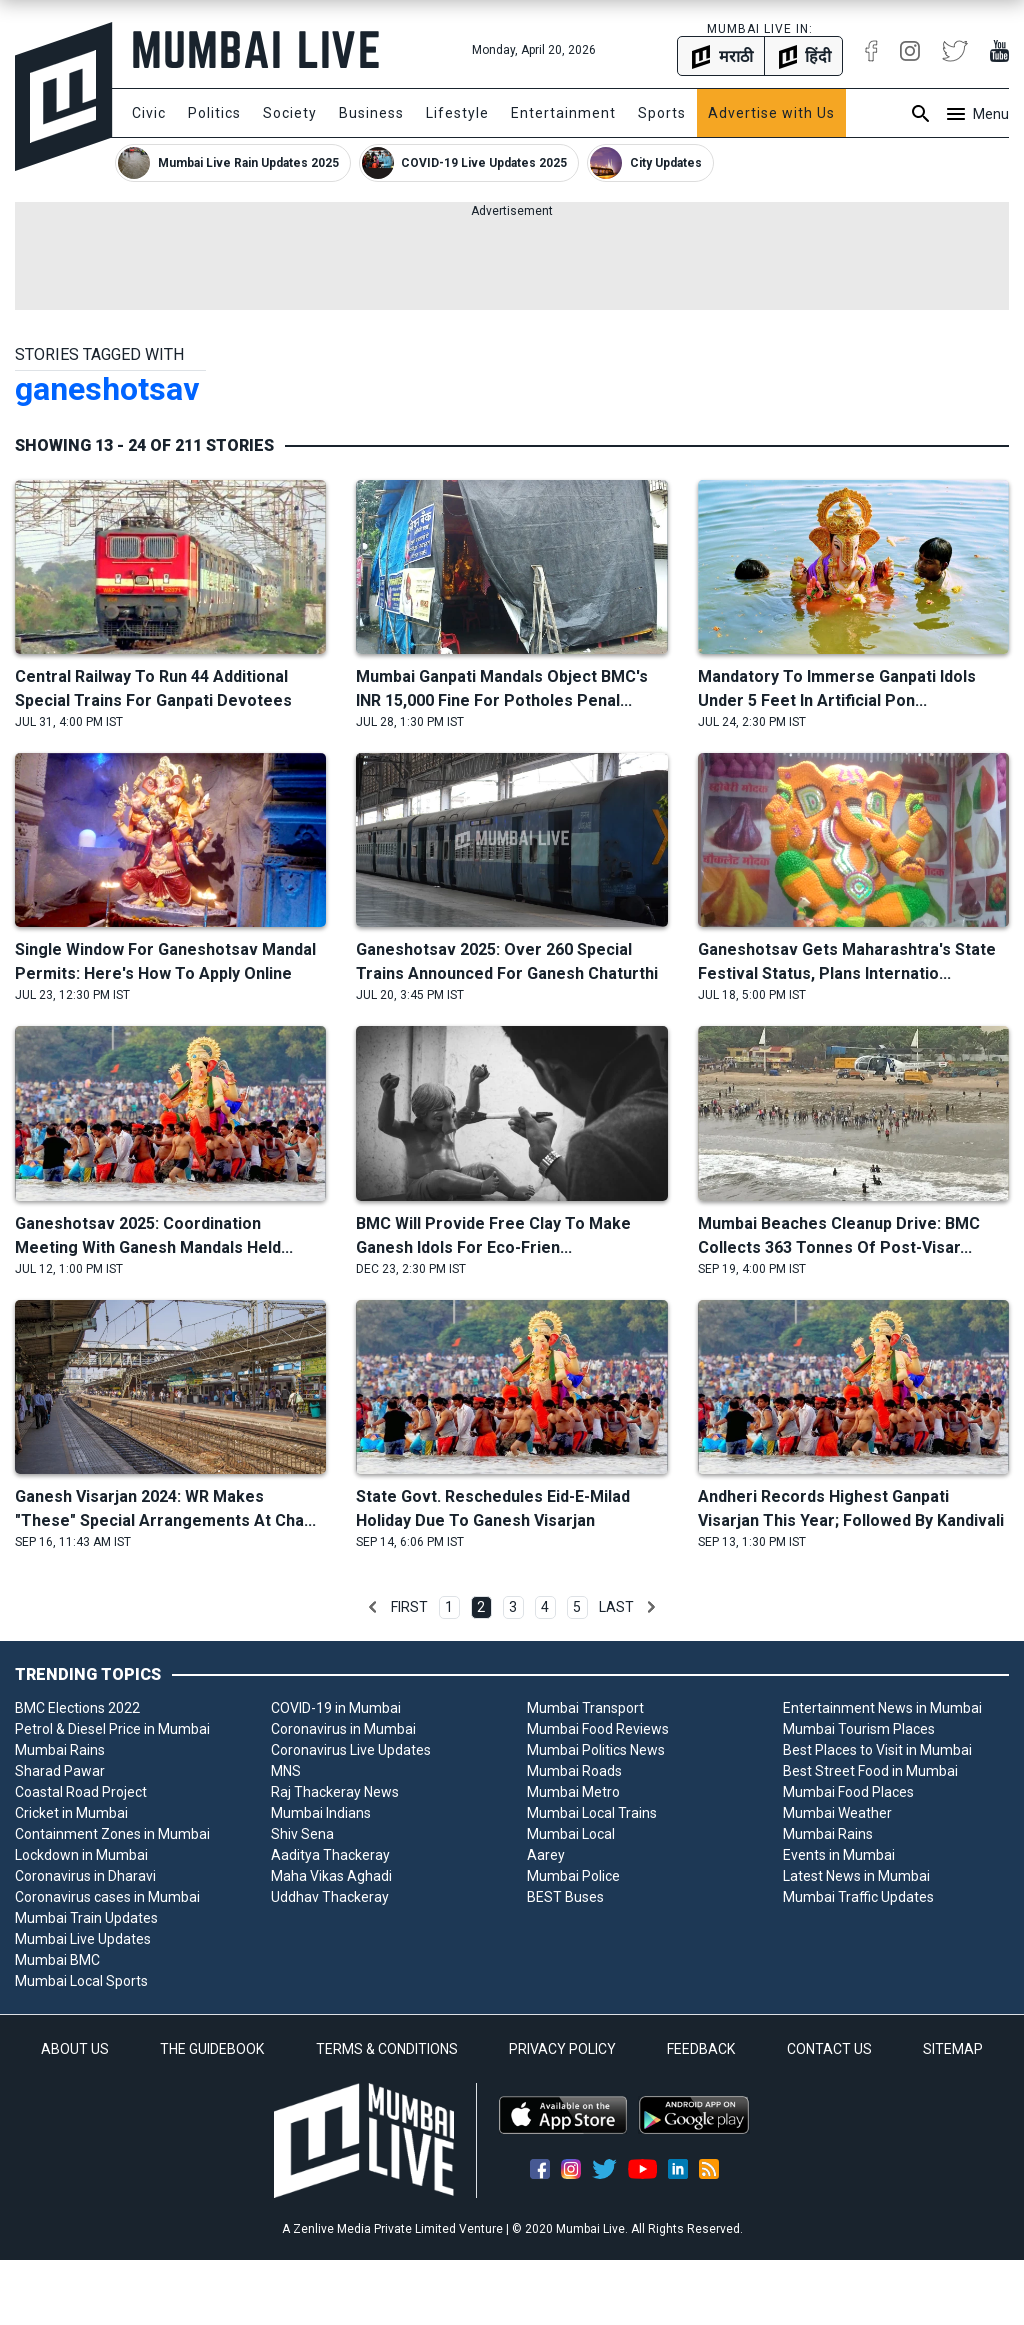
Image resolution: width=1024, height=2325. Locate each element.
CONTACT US (829, 2049)
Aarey (546, 1855)
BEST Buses (565, 1897)
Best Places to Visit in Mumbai (877, 1750)
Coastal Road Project (81, 1792)
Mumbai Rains (60, 1750)
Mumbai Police (573, 1876)
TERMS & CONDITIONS (387, 2049)
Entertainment (563, 113)
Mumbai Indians (321, 1813)
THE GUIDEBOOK (212, 2049)
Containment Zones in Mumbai (112, 1834)
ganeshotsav (107, 389)
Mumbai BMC (57, 1960)
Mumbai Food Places (848, 1792)
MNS (286, 1771)
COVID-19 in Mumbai (336, 1708)
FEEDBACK (701, 2049)
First (409, 1607)
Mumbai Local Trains (592, 1813)
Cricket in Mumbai (71, 1813)
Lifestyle (457, 113)
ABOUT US (75, 2049)
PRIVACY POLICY (562, 2049)
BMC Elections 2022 (77, 1708)
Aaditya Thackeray (330, 1855)
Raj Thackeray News (335, 1792)
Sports (662, 113)
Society (290, 113)
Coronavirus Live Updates (351, 1750)
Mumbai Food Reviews (598, 1729)
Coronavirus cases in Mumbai (107, 1897)
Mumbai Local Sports (81, 1981)
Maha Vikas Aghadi (331, 1876)
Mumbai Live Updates (83, 1939)
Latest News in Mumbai (856, 1876)
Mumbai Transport (585, 1708)
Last (616, 1607)
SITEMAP (953, 2049)
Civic (149, 113)
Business (371, 113)
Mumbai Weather (837, 1813)
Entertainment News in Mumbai (882, 1708)
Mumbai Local (571, 1834)
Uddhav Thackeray (330, 1897)
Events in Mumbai (839, 1855)
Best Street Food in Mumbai (870, 1771)
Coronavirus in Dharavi (85, 1876)
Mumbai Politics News (596, 1750)
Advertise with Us (771, 113)
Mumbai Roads (574, 1771)
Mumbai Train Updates (86, 1918)
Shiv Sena (302, 1834)
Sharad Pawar (60, 1771)
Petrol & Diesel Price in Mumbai (112, 1729)
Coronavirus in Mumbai (343, 1729)
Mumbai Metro (573, 1792)
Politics (214, 113)
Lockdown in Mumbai (81, 1855)
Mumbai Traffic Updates (858, 1897)
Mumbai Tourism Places (859, 1729)
